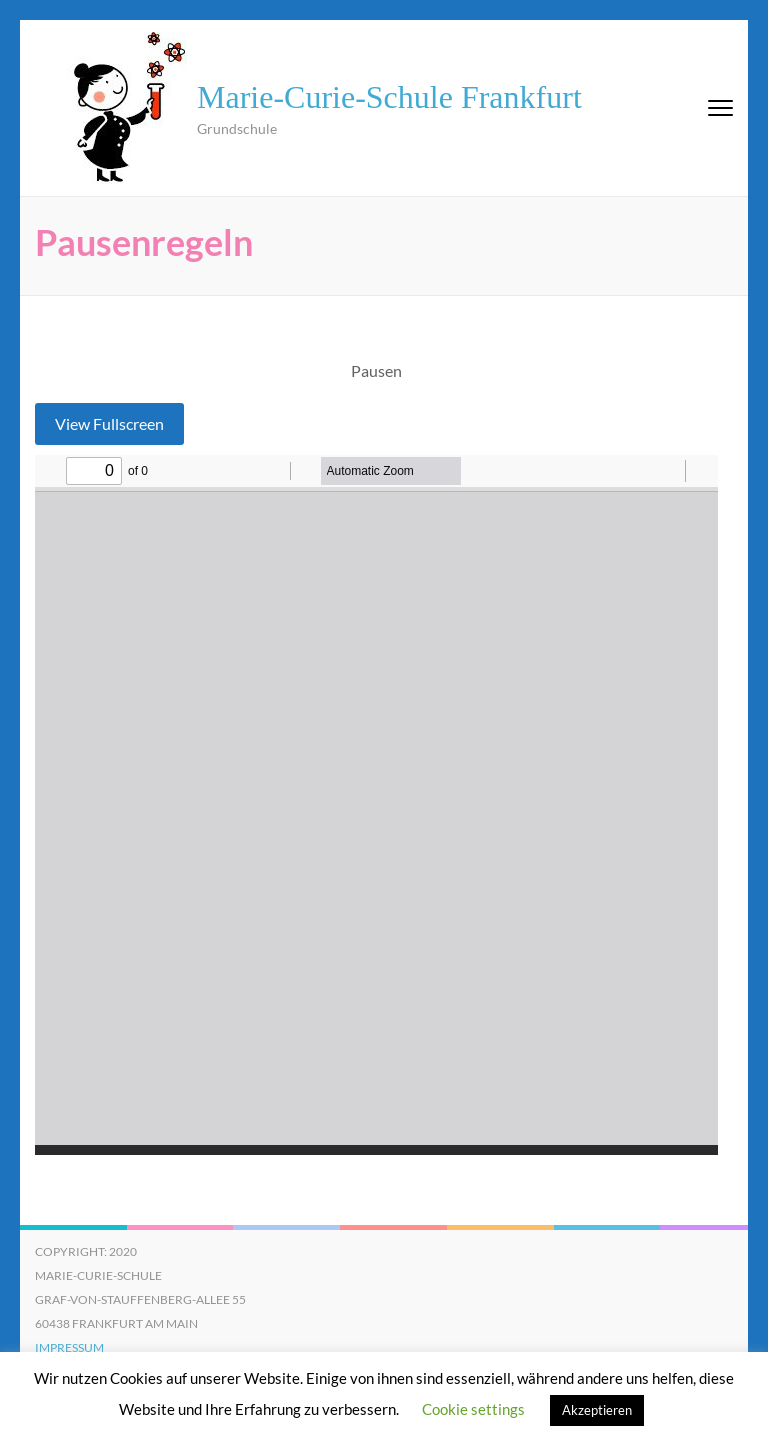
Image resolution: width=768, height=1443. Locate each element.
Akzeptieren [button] (597, 1410)
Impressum (69, 1347)
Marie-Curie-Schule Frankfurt (389, 97)
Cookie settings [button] (473, 1409)
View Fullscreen (109, 423)
